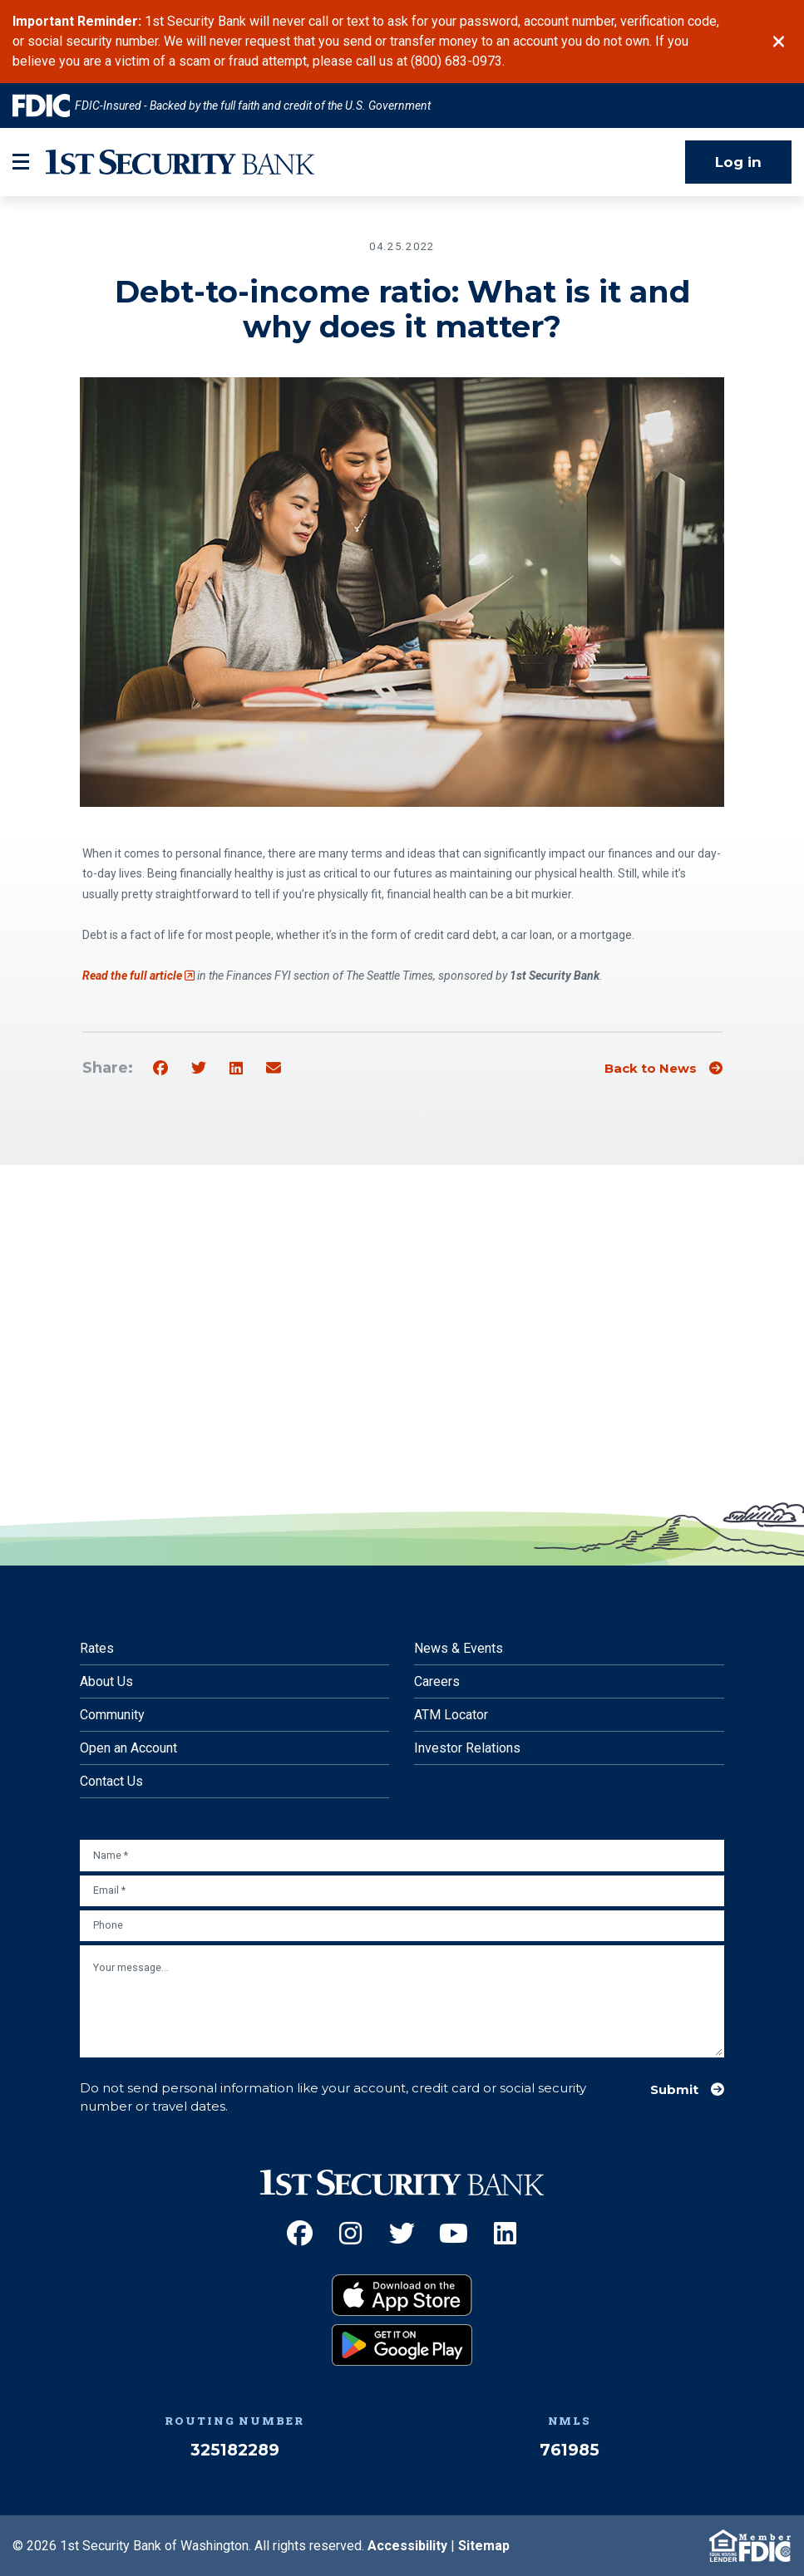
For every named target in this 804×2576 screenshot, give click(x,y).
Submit (674, 2090)
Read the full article (138, 975)
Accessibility (407, 2546)
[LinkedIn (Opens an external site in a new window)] (505, 2233)
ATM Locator (451, 1715)
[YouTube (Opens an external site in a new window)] (453, 2233)
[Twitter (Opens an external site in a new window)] (402, 2233)
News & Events (458, 1648)
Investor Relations (467, 1748)
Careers (437, 1681)
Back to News (650, 1068)
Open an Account (128, 1748)
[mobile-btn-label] (20, 162)
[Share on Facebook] (160, 1068)
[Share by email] (273, 1068)
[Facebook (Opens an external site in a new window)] (300, 2233)
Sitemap (484, 2546)
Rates (97, 1648)
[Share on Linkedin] (236, 1068)
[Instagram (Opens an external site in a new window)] (350, 2233)
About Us (106, 1681)
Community (112, 1715)
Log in (738, 162)
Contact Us (111, 1781)
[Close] (779, 41)
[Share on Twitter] (199, 1068)
